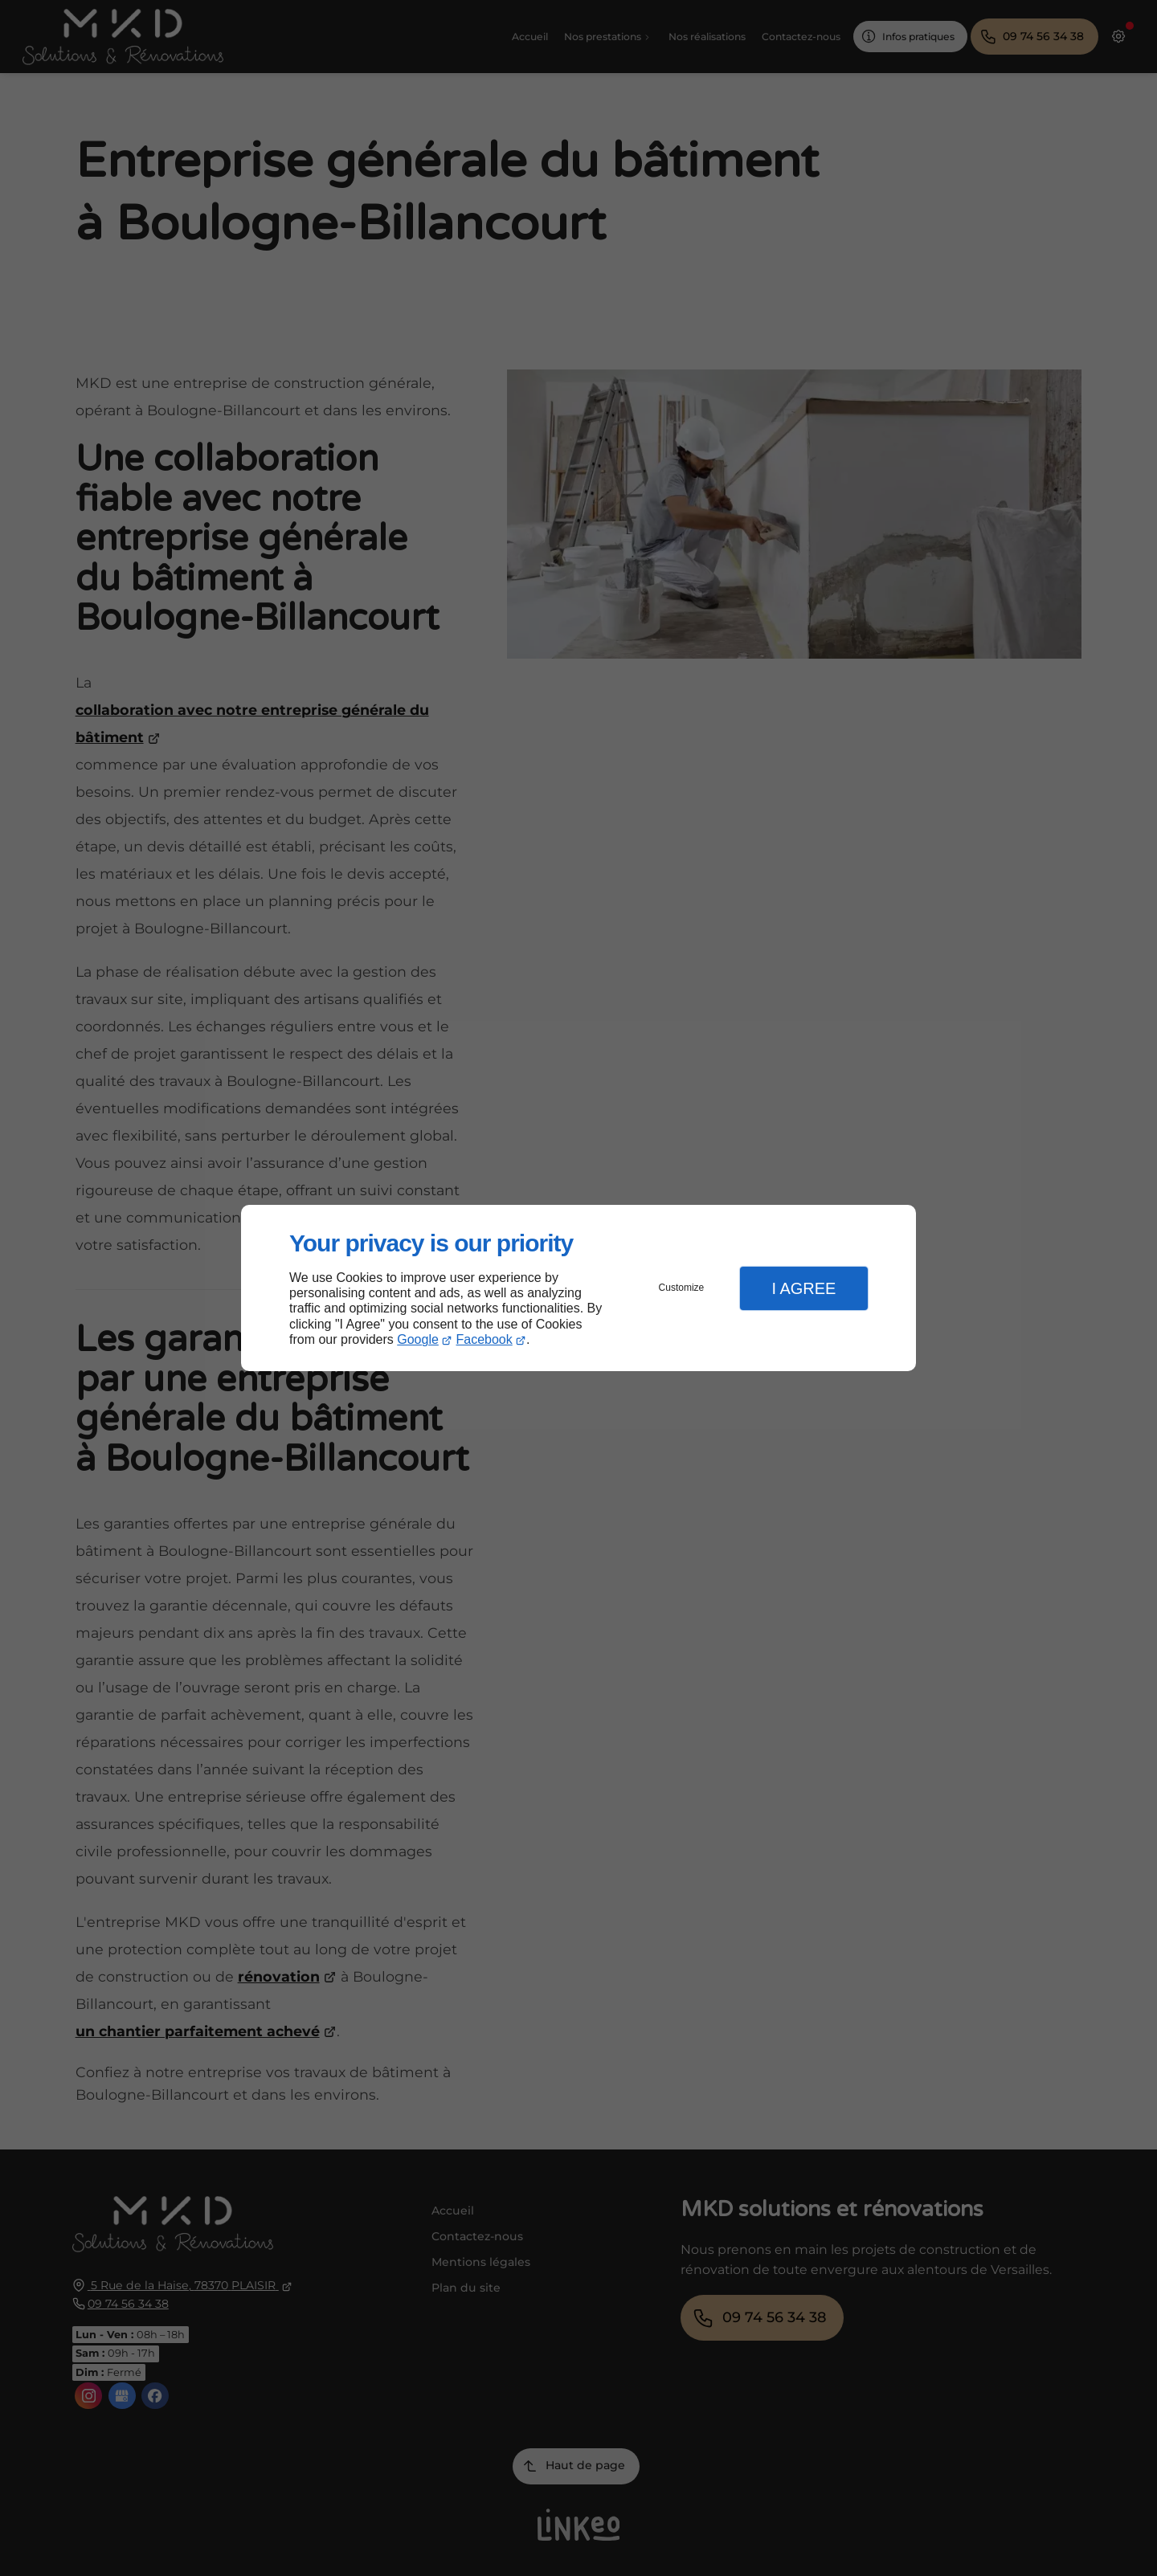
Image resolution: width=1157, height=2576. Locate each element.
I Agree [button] (803, 1288)
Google (418, 1339)
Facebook (484, 1339)
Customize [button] (682, 1287)
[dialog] (578, 1288)
